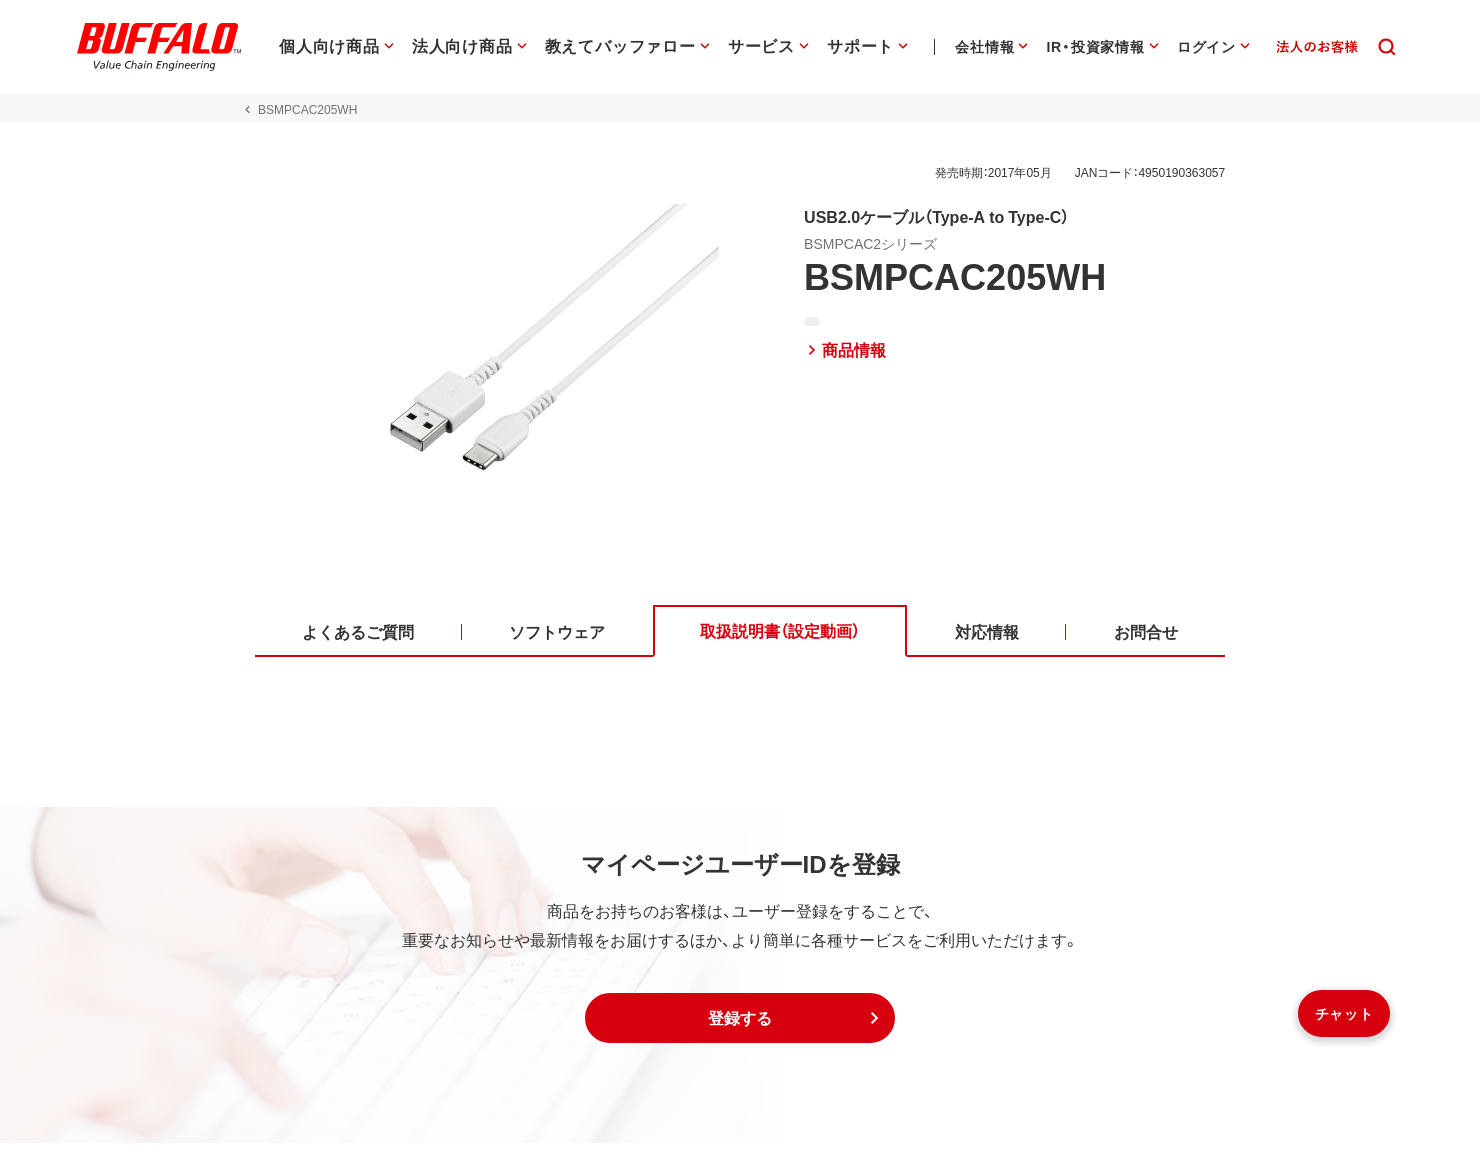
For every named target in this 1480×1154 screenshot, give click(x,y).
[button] (740, 1029)
